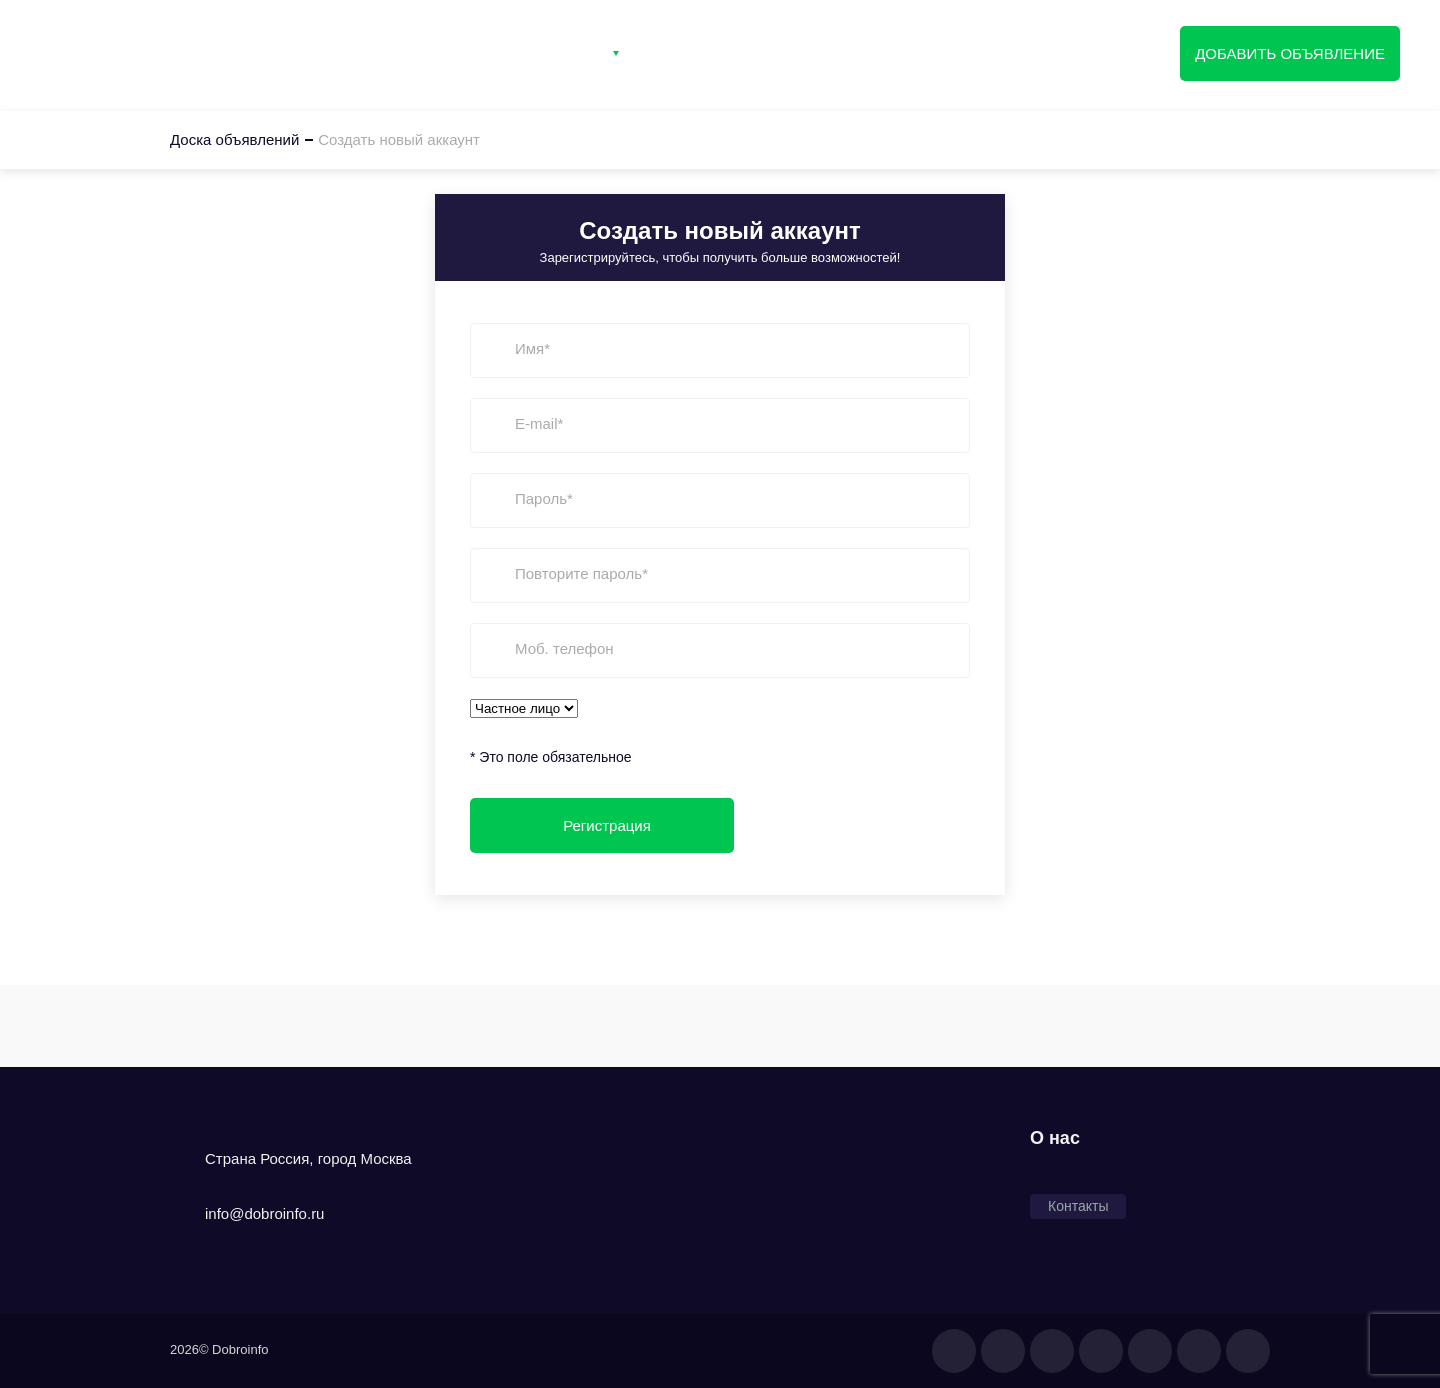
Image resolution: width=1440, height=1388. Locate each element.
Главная (441, 53)
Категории (562, 53)
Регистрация (920, 53)
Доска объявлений (133, 51)
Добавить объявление (1290, 53)
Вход (803, 53)
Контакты (700, 53)
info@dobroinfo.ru (264, 1213)
